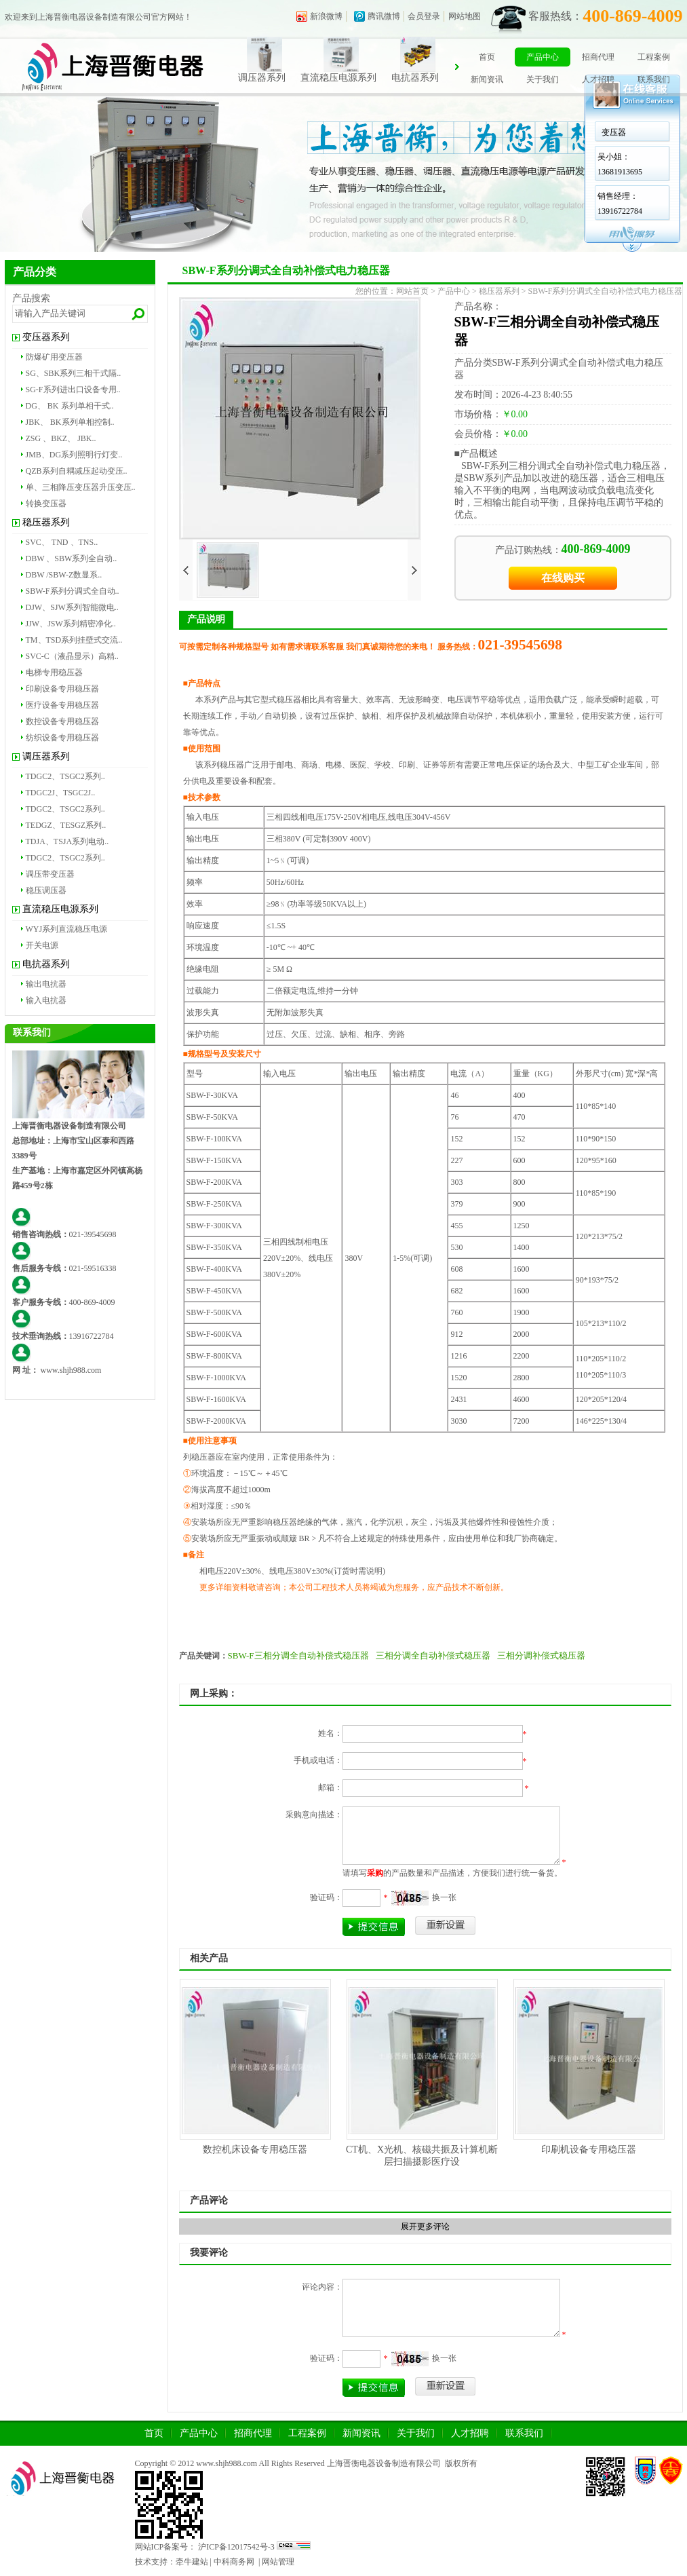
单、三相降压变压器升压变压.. (81, 487)
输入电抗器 (46, 1000)
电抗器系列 (431, 78)
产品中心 (542, 57)
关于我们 (542, 79)
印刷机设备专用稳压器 (588, 2149)
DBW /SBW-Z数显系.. (64, 575)
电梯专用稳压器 (54, 672)
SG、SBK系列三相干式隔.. (73, 373)
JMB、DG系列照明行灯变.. (74, 454)
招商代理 (598, 57)
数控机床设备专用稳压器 (255, 2149)
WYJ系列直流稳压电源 (67, 929)
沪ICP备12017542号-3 (235, 2547)
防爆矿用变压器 (54, 357)
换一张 (444, 1897)
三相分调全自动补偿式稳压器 (433, 1655)
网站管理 (278, 2561)
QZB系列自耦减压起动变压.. (76, 471)
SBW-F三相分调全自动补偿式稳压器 (298, 1655)
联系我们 (653, 79)
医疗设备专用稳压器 (62, 705)
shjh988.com (81, 1370)
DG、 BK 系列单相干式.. (70, 406)
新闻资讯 (487, 79)
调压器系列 (278, 78)
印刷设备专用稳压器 (62, 689)
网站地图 (464, 16)
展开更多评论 (425, 2226)
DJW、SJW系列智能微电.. (72, 607)
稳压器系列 (46, 522)
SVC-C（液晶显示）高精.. (72, 656)
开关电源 (42, 945)
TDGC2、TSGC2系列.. (65, 776)
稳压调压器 (46, 890)
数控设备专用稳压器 (62, 721)
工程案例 (653, 57)
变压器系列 (46, 337)
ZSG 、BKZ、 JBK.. (61, 438)
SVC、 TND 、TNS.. (62, 542)
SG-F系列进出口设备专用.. (73, 389)
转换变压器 (46, 503)
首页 (487, 57)
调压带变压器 (50, 874)
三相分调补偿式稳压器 (541, 1655)
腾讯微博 (384, 16)
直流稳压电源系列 (355, 78)
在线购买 (563, 578)
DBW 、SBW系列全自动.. (71, 558)
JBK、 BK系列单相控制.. (70, 422)
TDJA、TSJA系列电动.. (67, 841)
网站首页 (412, 291)
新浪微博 (326, 16)
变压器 (614, 132)
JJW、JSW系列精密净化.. (71, 623)
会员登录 (424, 16)
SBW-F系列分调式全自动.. (72, 591)
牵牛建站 (192, 2561)
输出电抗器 (46, 984)
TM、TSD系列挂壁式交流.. (74, 640)
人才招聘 (598, 79)
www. (50, 1370)
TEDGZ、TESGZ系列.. (66, 825)
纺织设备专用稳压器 (62, 737)
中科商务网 (234, 2561)
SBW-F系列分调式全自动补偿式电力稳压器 (605, 291)
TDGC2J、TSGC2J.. (61, 792)
